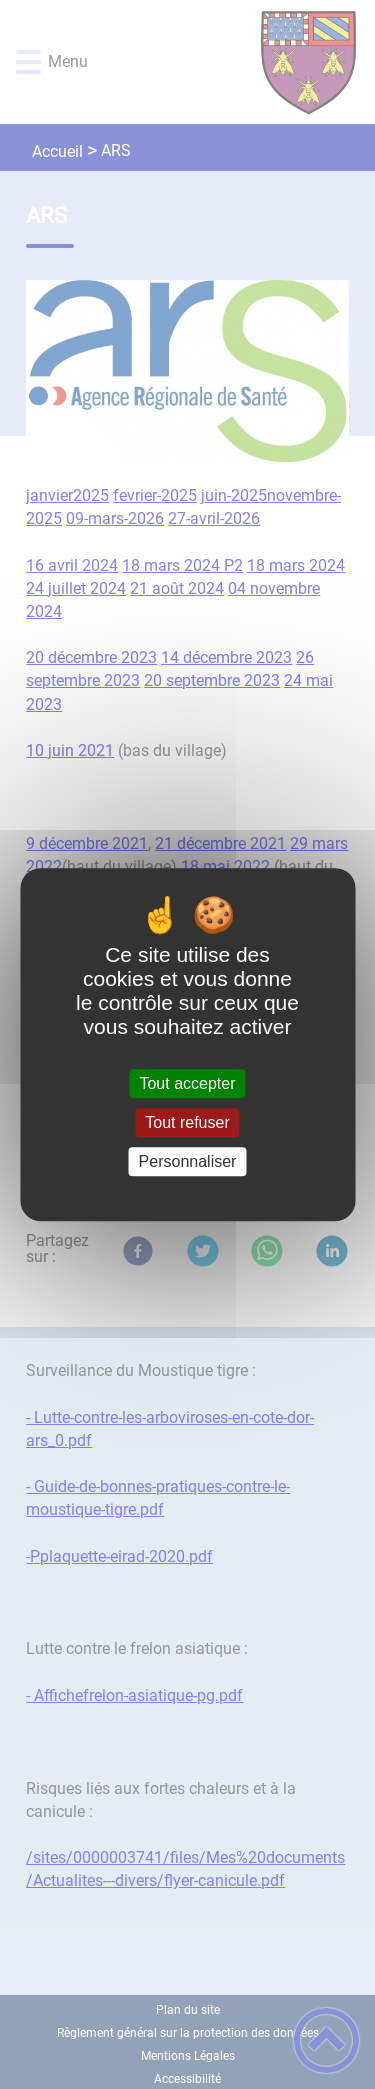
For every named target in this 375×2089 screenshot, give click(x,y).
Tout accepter (187, 1083)
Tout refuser (187, 1122)
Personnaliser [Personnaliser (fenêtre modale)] (188, 1161)
